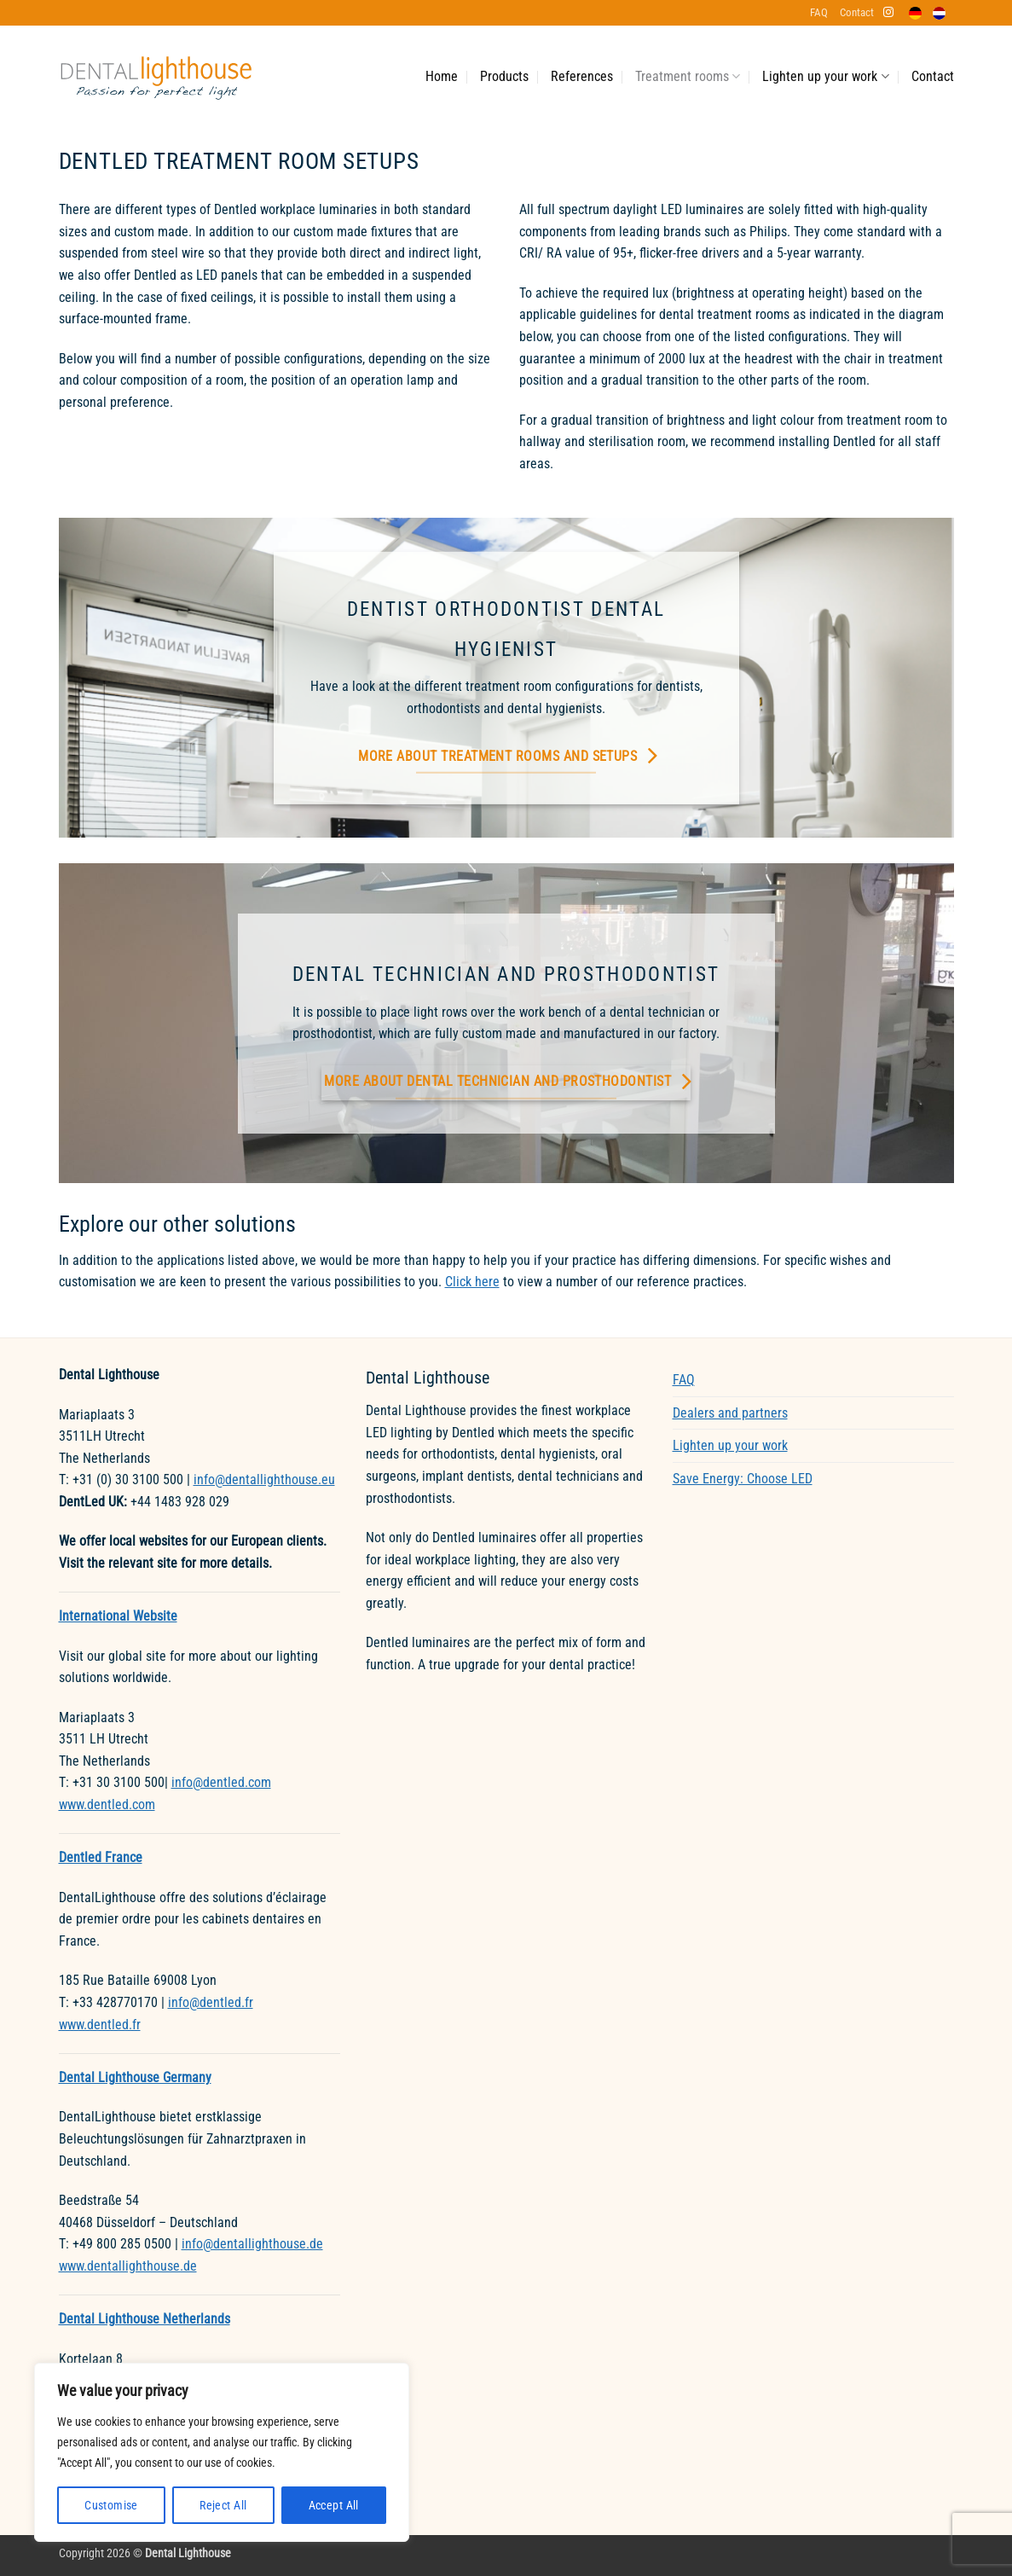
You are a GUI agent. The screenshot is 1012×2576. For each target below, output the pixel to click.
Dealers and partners (730, 1413)
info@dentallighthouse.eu (264, 1479)
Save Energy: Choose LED (742, 1479)
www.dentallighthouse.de (128, 2266)
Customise (111, 2505)
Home (441, 76)
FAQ (819, 12)
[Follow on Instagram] (888, 13)
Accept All (334, 2505)
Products (504, 76)
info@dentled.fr (210, 2002)
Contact (857, 12)
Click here (472, 1281)
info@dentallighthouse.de (252, 2244)
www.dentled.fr (100, 2024)
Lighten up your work (825, 76)
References (582, 76)
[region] (221, 2452)
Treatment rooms (687, 76)
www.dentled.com (107, 1804)
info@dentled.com (221, 1782)
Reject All (223, 2505)
